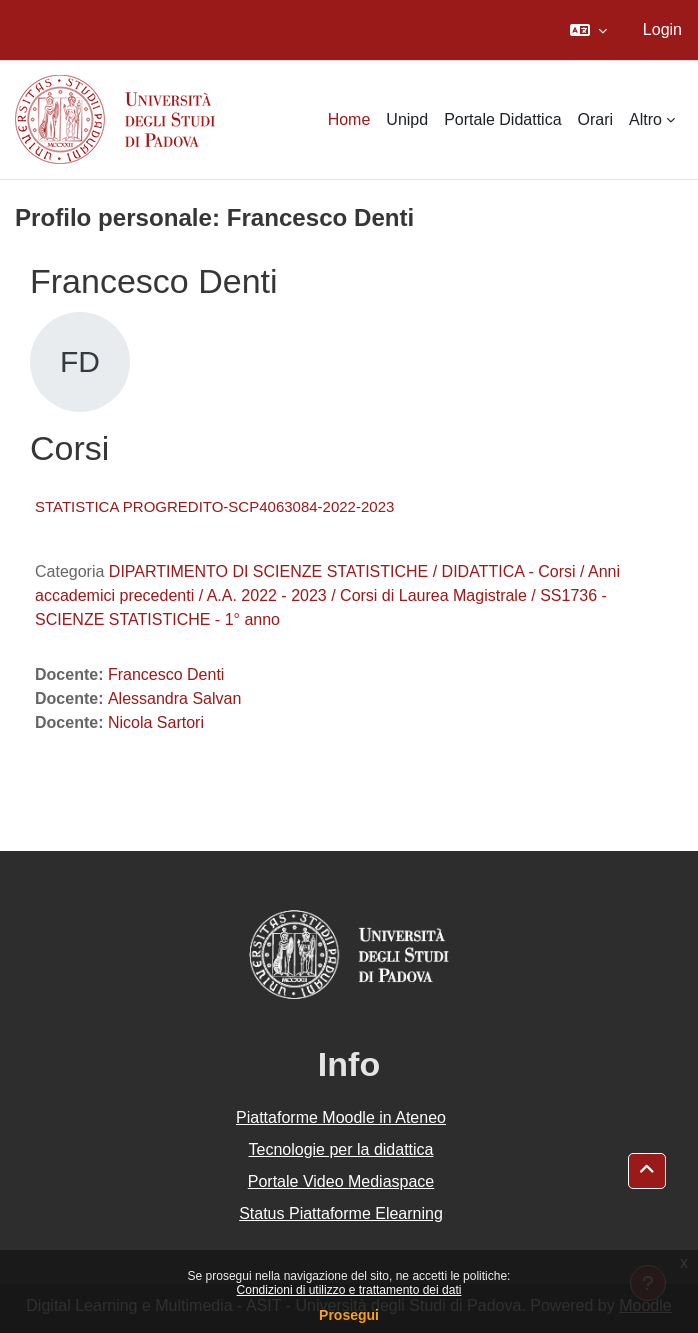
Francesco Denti (166, 674)
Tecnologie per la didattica (340, 1149)
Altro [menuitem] (645, 119)
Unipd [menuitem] (407, 119)
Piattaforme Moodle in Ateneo (341, 1117)
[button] (588, 30)
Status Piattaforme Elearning (341, 1213)
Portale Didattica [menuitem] (502, 119)
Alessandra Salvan (174, 698)
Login (662, 29)
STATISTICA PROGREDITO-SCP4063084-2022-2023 (214, 506)
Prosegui (349, 1315)
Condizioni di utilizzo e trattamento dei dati (349, 1290)
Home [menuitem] (349, 119)
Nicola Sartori (156, 722)
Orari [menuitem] (596, 119)
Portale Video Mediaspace (341, 1181)
